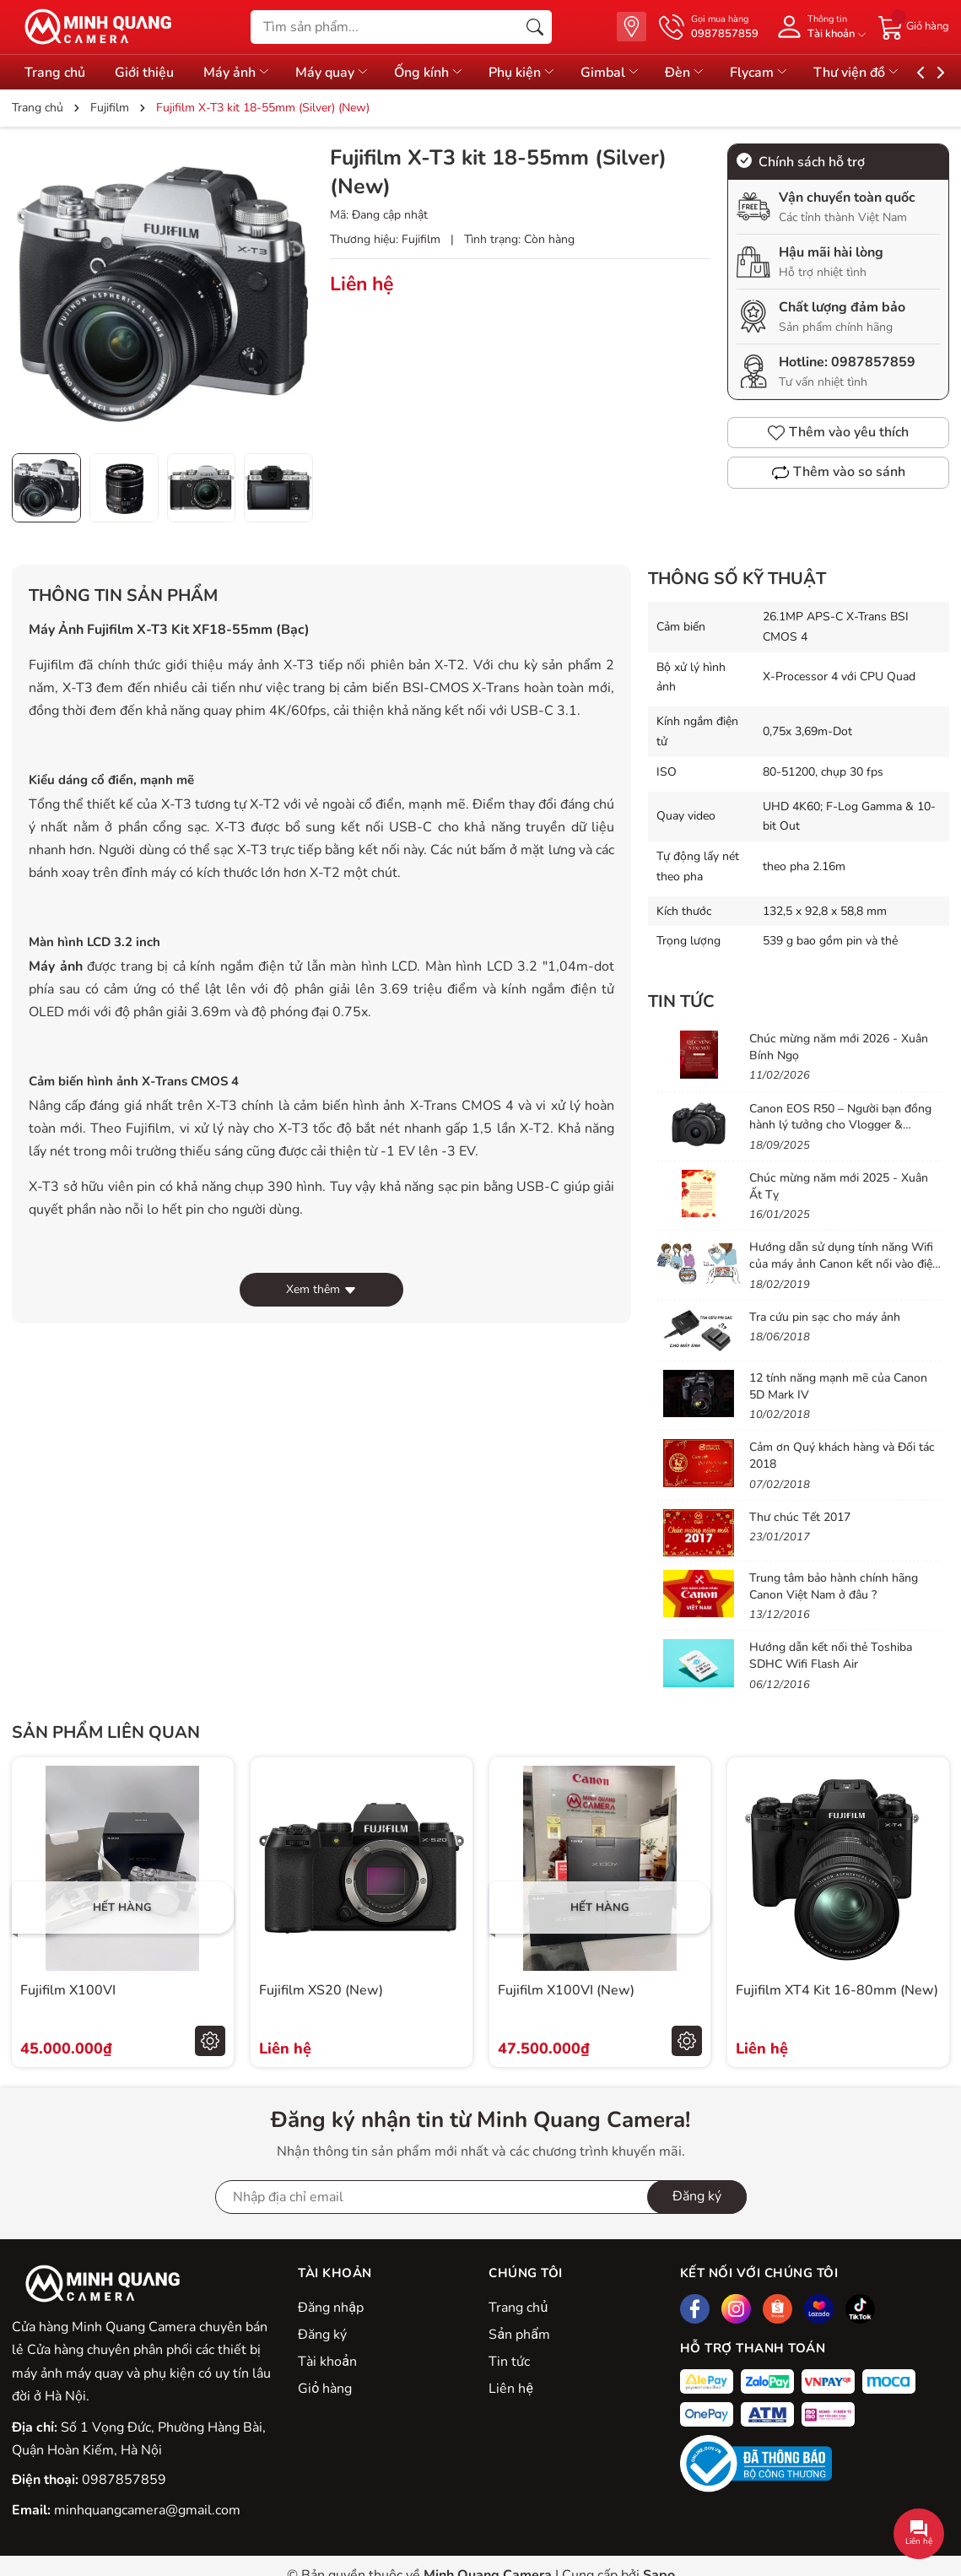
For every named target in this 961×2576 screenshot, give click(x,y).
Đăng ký (322, 2334)
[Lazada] (819, 2309)
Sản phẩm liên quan (106, 1732)
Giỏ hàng (325, 2388)
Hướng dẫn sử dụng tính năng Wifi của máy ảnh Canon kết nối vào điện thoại (844, 1263)
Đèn (717, 72)
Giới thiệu (148, 72)
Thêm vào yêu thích (838, 432)
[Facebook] (695, 2309)
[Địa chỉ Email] (481, 2197)
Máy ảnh (246, 72)
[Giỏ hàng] (913, 26)
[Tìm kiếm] (535, 27)
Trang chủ (54, 72)
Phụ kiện (545, 72)
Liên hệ (510, 2388)
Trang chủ (518, 2307)
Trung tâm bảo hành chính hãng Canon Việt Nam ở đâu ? (833, 1586)
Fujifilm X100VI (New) (566, 1990)
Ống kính (448, 72)
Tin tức (681, 1001)
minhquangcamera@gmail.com (147, 2510)
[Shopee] (777, 2309)
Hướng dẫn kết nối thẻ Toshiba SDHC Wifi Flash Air (830, 1655)
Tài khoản (327, 2361)
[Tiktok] (860, 2309)
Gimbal (638, 72)
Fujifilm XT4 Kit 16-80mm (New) (837, 1990)
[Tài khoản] (818, 26)
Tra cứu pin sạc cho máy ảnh (824, 1317)
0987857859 (873, 362)
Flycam (796, 72)
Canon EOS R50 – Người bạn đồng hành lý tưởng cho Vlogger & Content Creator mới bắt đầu (840, 1125)
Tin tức (509, 2361)
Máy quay (346, 72)
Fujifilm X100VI (68, 1990)
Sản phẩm (519, 2334)
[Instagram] (736, 2309)
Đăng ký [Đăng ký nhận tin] (696, 2196)
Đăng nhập (331, 2307)
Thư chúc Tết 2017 (799, 1517)
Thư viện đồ (898, 72)
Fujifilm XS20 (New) (321, 1990)
